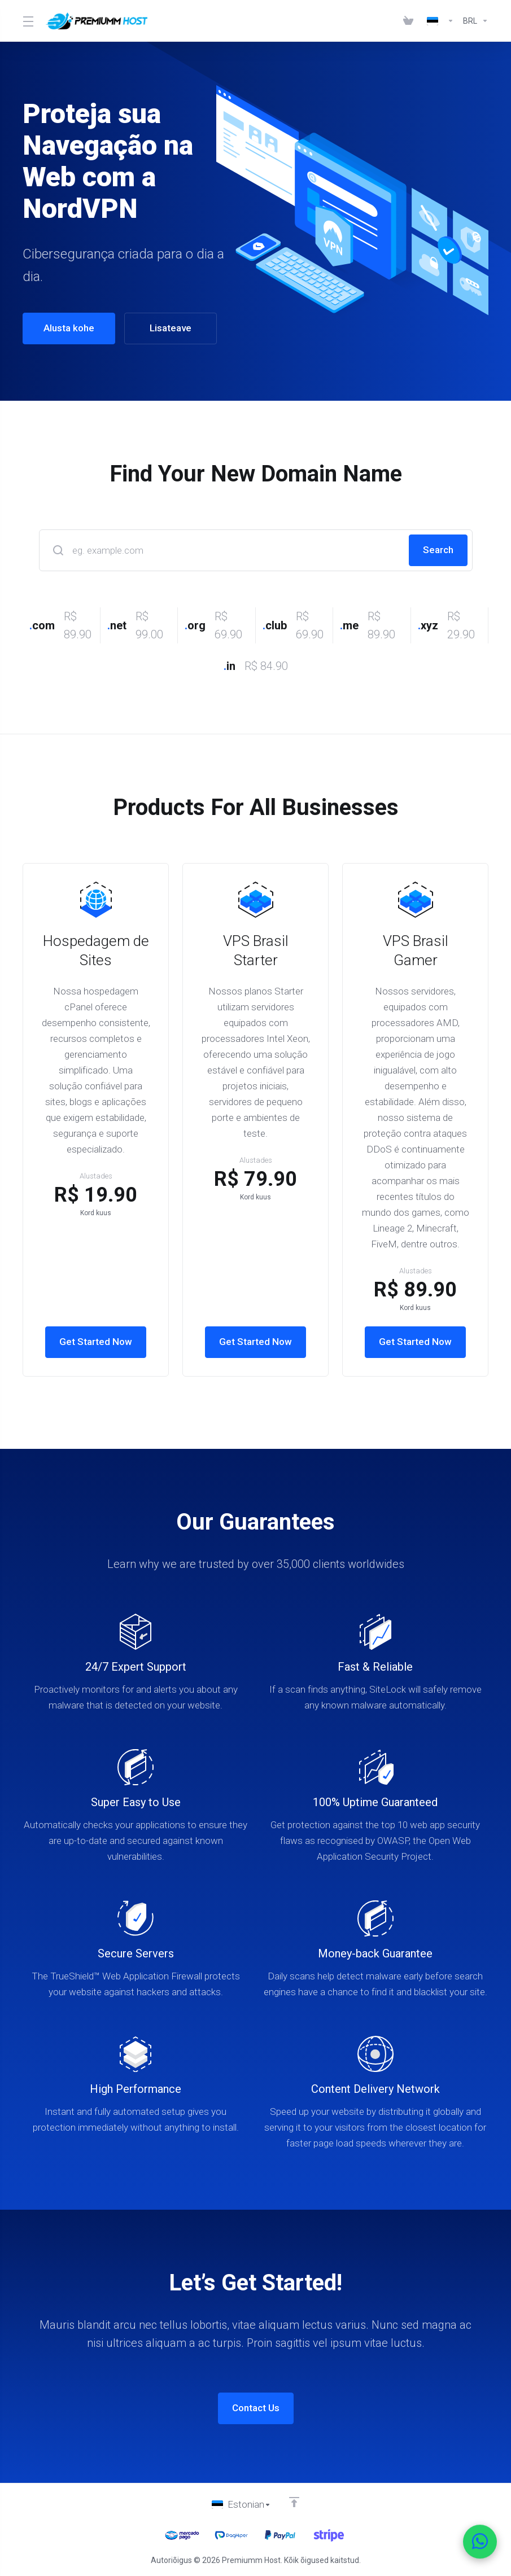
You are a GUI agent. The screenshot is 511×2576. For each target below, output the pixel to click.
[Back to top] (294, 2502)
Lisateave (164, 328)
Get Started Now (95, 1342)
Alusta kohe (62, 328)
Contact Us (255, 2408)
